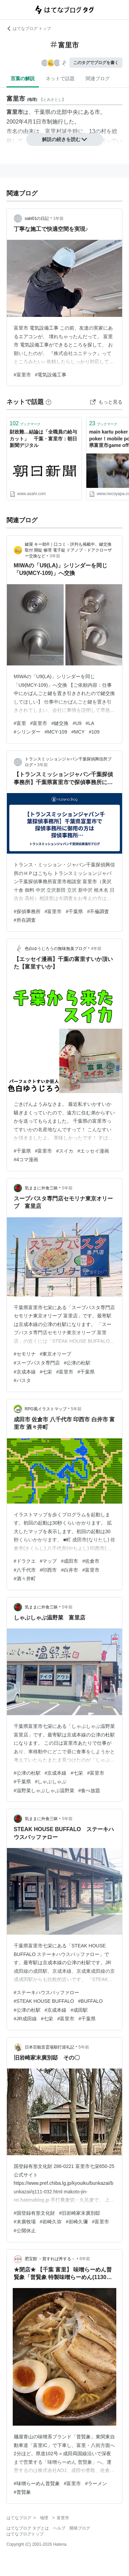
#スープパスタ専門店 (37, 1363)
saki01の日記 (37, 218)
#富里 (20, 723)
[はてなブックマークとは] (48, 401)
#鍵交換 (59, 723)
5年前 (67, 1188)
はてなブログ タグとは (28, 2528)
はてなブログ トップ (29, 28)
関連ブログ (98, 78)
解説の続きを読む (64, 139)
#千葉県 (74, 911)
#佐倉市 (90, 1561)
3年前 (55, 556)
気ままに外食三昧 (41, 1188)
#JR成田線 (25, 2018)
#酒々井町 (25, 1578)
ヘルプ (59, 2528)
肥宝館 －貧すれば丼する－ (50, 2258)
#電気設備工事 (51, 374)
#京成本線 (25, 1372)
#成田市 (69, 1561)
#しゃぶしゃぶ (51, 1781)
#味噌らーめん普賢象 (37, 2483)
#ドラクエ (25, 1561)
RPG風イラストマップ (46, 1409)
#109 (94, 732)
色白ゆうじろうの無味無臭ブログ (56, 948)
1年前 (58, 218)
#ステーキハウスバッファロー (46, 1992)
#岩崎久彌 (77, 2221)
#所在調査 (25, 920)
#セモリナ (25, 1354)
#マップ (48, 1561)
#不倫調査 (98, 911)
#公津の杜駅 (77, 1363)
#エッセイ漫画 (93, 1151)
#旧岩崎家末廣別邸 (79, 2213)
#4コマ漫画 (26, 1159)
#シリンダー (27, 732)
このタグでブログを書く (96, 62)
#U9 (77, 723)
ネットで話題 (60, 78)
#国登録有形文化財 (34, 2213)
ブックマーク (25, 423)
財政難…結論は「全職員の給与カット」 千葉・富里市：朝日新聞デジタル (43, 438)
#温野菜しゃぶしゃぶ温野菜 (44, 1790)
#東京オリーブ (56, 1354)
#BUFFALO (90, 2001)
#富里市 (22, 374)
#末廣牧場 (25, 2221)
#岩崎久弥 (51, 2221)
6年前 (84, 2258)
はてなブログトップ (25, 2534)
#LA (90, 723)
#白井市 (69, 1570)
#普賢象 (22, 2492)
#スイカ (64, 1151)
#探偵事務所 (27, 911)
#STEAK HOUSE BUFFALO (44, 2001)
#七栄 (46, 1372)
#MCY (78, 732)
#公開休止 (25, 2230)
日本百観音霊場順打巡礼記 (49, 2047)
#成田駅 (79, 2010)
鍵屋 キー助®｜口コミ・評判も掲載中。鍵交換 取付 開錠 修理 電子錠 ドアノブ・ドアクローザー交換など (68, 550)
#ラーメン (96, 2483)
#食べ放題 (89, 1790)
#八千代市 (25, 1570)
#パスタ (22, 1380)
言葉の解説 (23, 78)
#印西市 (48, 1570)
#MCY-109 (56, 732)
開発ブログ (79, 2528)
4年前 (96, 948)
